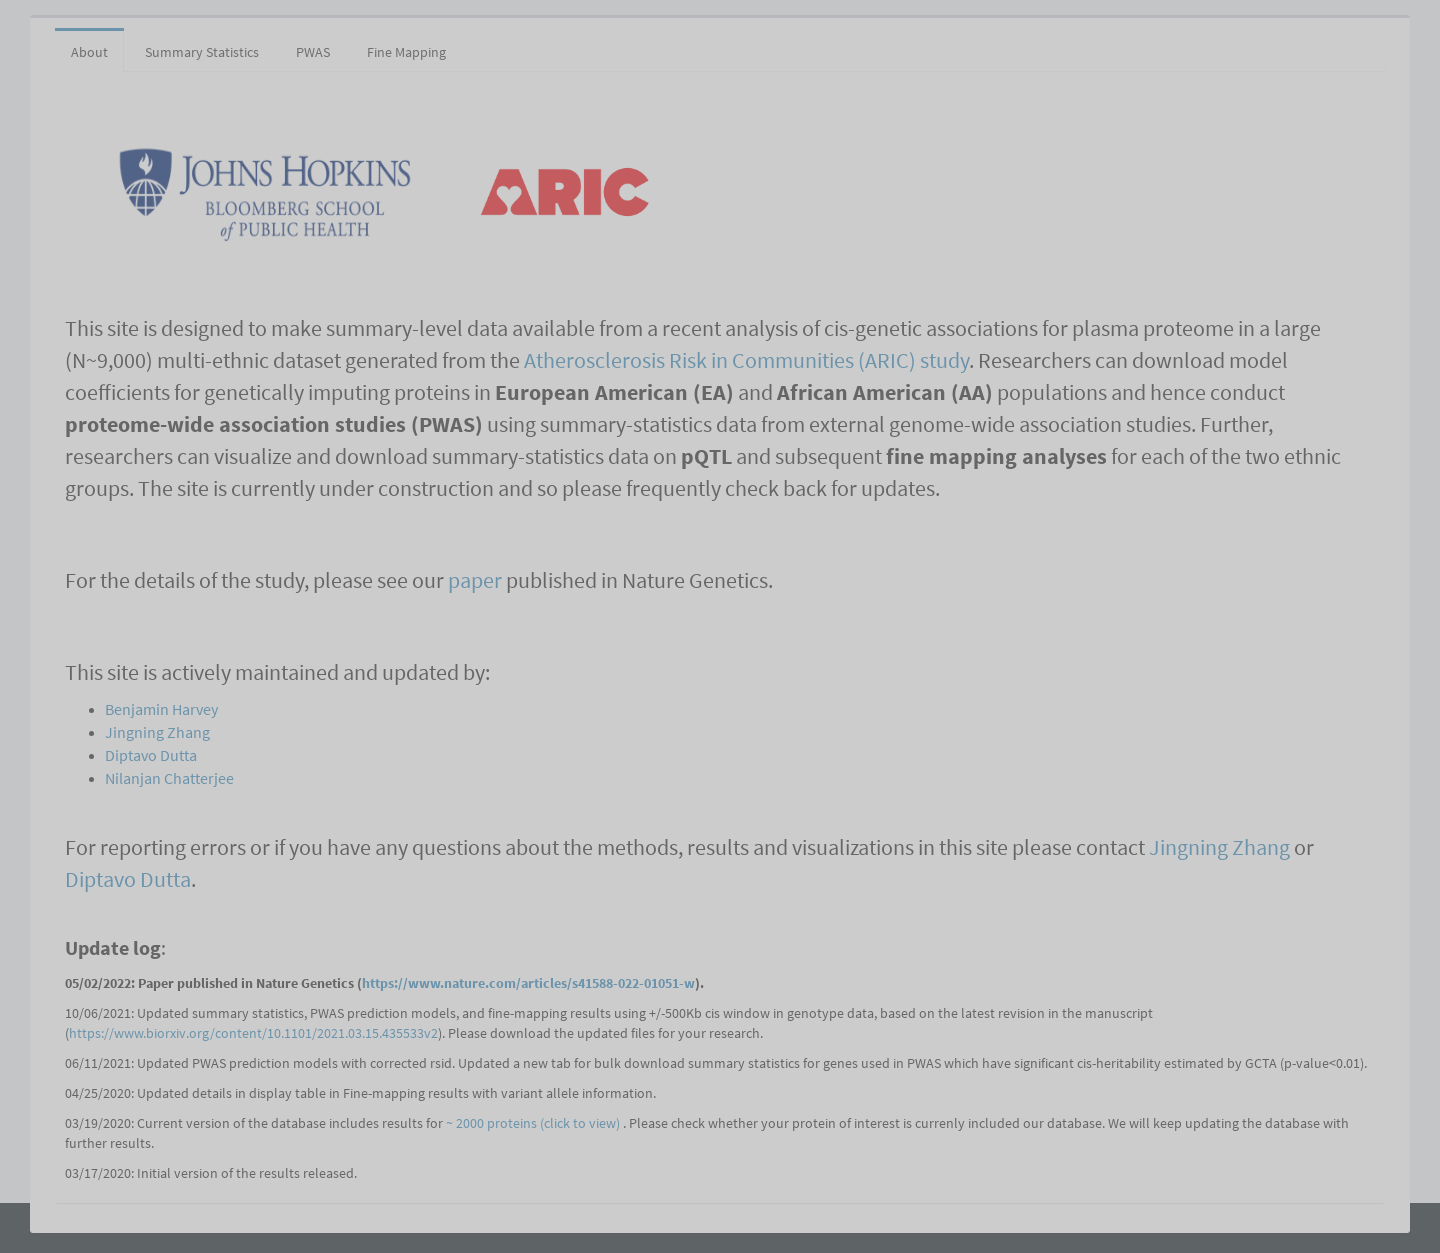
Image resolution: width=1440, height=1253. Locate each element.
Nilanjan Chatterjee (169, 778)
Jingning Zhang (157, 732)
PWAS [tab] (313, 52)
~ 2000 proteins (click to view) (534, 1123)
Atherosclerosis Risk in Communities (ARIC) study (746, 360)
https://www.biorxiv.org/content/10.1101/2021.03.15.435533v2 (253, 1033)
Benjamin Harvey (161, 709)
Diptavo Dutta (151, 755)
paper (475, 580)
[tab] (483, 42)
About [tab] (89, 52)
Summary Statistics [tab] (202, 52)
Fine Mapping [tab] (406, 52)
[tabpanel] (720, 632)
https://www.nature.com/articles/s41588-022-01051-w (528, 983)
